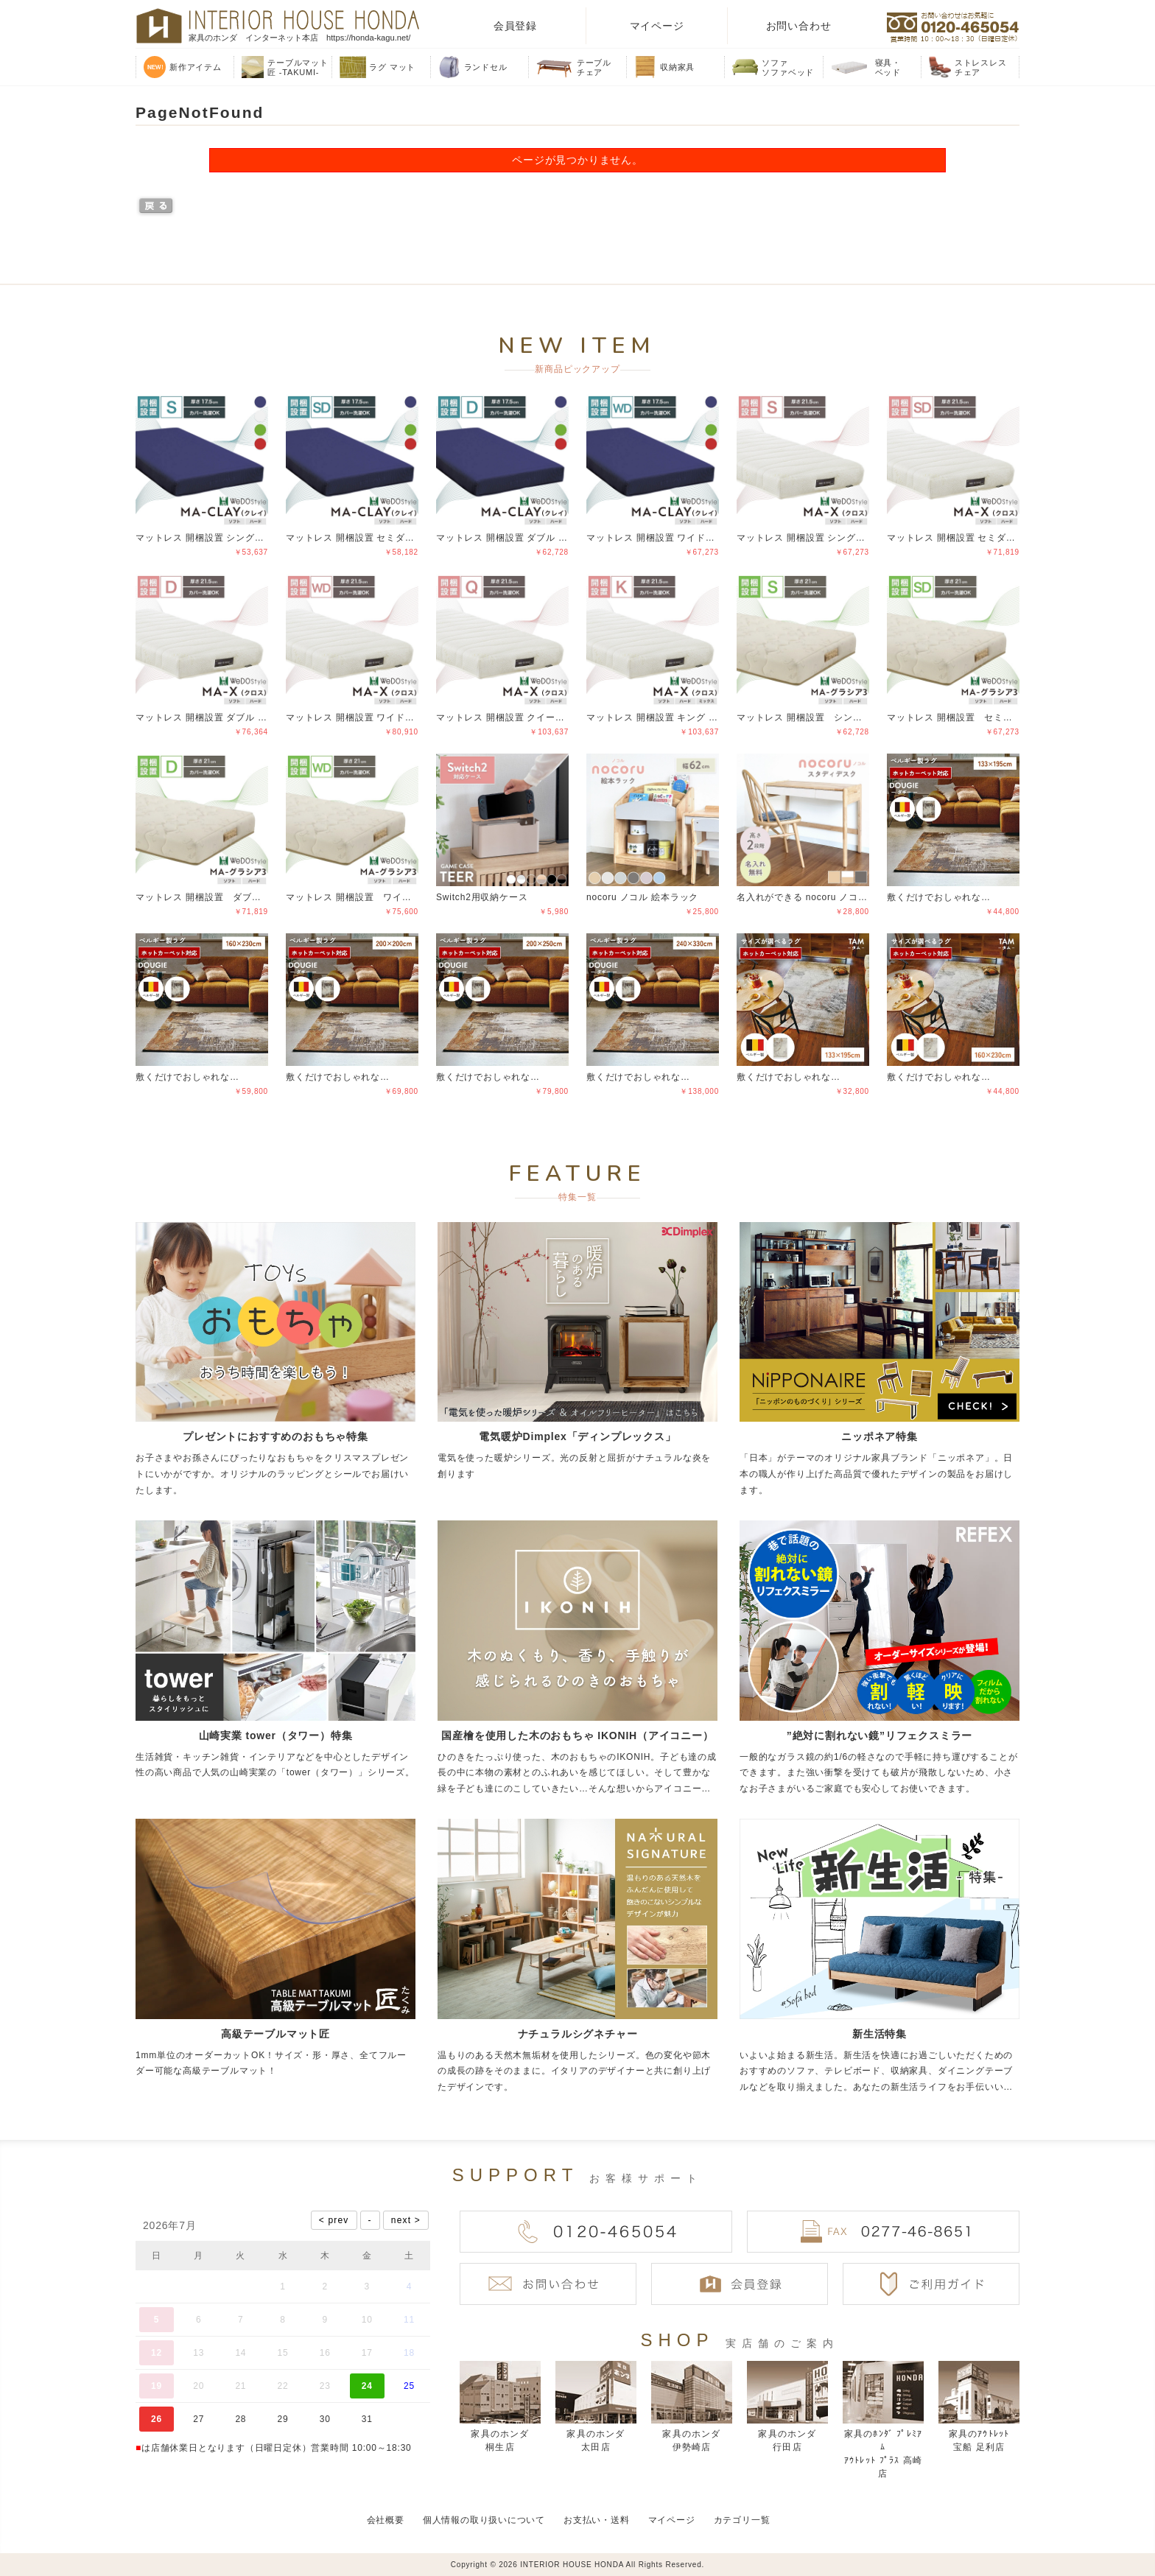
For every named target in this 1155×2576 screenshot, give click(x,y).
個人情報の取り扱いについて (484, 2520)
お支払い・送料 (597, 2520)
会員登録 (515, 26)
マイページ (657, 26)
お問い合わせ (799, 26)
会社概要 (385, 2520)
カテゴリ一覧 (742, 2520)
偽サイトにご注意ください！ (70, 2545)
